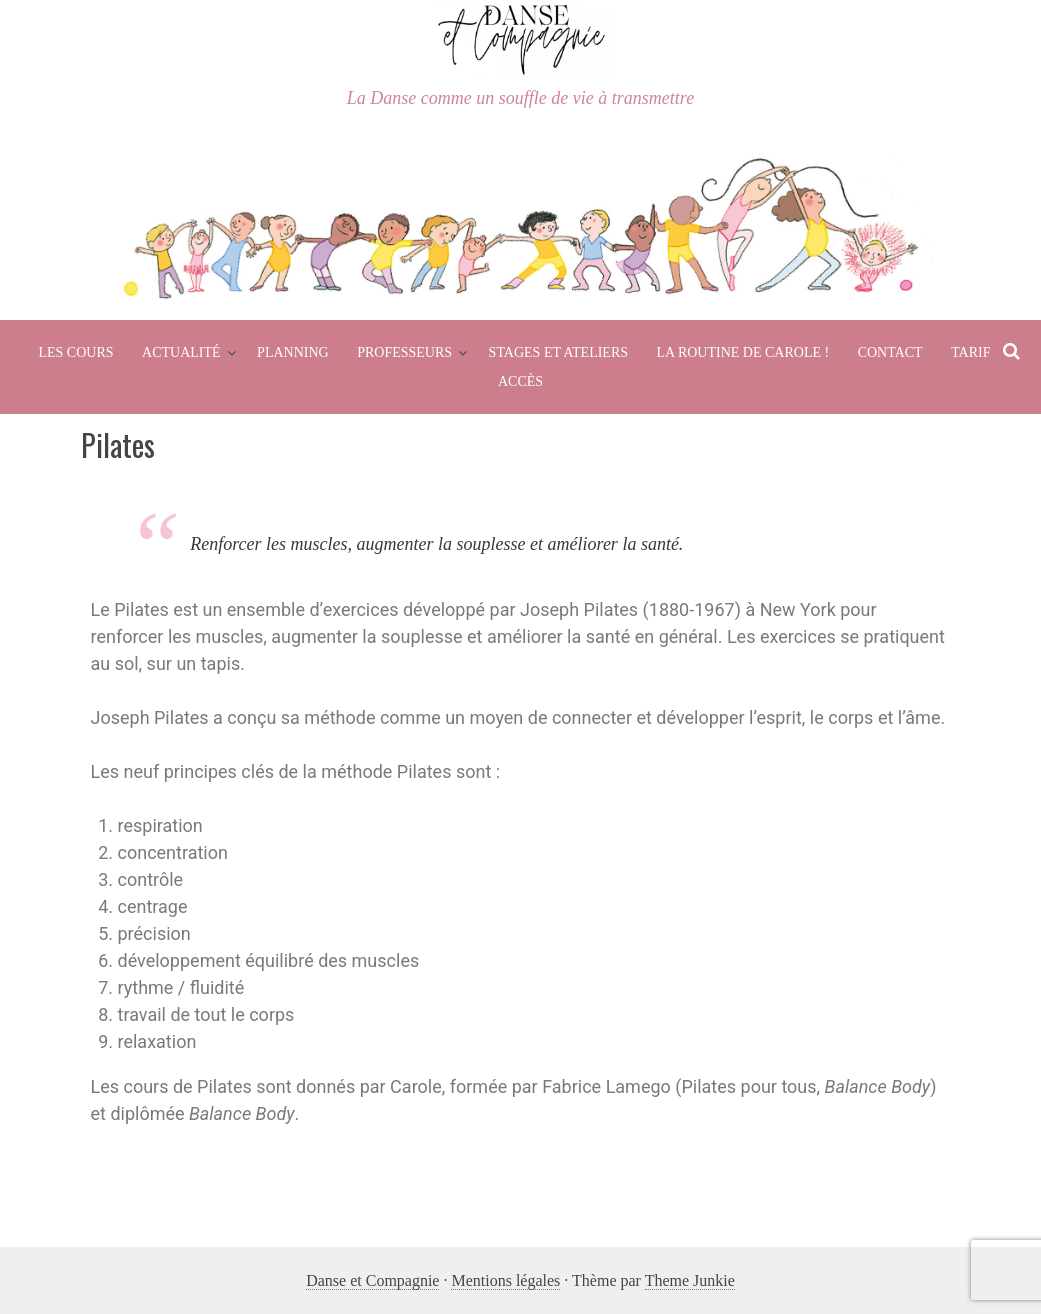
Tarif (970, 352)
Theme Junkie (690, 1280)
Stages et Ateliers (558, 352)
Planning (293, 352)
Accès (520, 381)
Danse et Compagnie (372, 1280)
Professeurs (404, 352)
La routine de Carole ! (743, 352)
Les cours (75, 352)
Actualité (181, 352)
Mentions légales (505, 1280)
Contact (890, 352)
